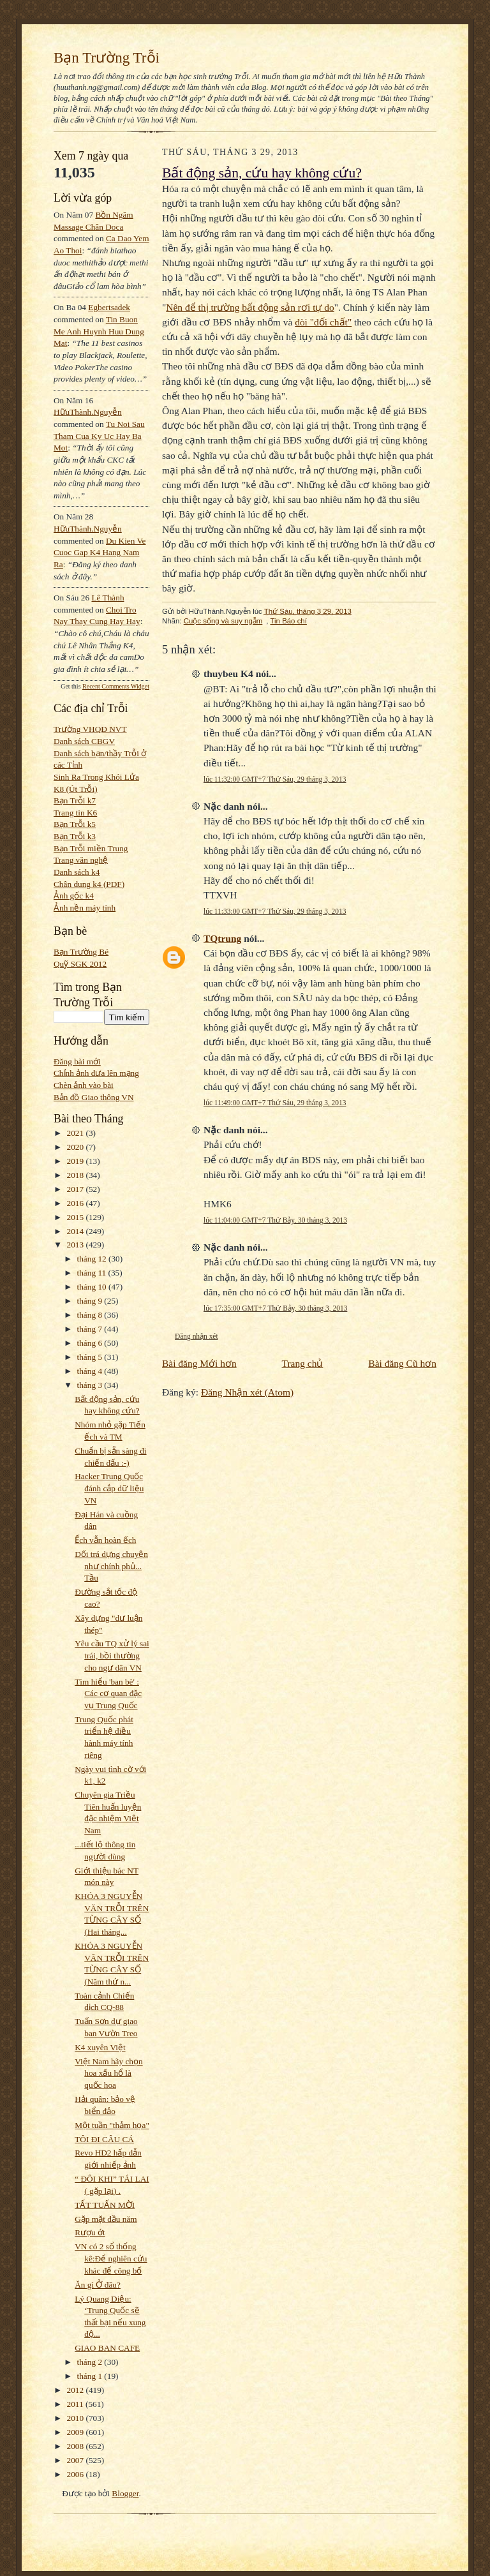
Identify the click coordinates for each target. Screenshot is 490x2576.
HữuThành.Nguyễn (88, 412)
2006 (76, 2474)
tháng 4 (91, 1371)
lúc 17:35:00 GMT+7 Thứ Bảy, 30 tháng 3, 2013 (275, 1308)
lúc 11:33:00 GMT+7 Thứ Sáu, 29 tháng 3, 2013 (275, 911)
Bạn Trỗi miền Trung (91, 848)
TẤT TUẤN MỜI (105, 2205)
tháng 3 (91, 1385)
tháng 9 (91, 1301)
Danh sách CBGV (84, 741)
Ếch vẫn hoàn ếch (105, 1540)
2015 (76, 1217)
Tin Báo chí (288, 621)
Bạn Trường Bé (81, 952)
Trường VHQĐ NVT (90, 729)
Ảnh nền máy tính (84, 907)
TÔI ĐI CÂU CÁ (104, 2139)
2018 (76, 1175)
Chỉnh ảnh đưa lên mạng (96, 1073)
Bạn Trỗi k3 (75, 836)
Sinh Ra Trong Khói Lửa (96, 777)
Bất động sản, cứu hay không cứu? (262, 173)
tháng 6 (91, 1343)
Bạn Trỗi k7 (75, 800)
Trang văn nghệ (81, 860)
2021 (76, 1133)
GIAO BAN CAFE (107, 2348)
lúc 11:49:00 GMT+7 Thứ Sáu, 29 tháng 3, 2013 (275, 1102)
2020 (76, 1147)
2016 (76, 1203)
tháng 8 (91, 1315)
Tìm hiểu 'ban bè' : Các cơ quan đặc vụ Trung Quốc (108, 1693)
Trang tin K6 (75, 812)
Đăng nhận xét (196, 1336)
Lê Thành (107, 597)
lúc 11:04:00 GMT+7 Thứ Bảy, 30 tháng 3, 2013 (275, 1220)
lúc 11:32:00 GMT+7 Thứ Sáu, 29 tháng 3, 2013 (275, 779)
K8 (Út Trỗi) (76, 789)
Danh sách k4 (77, 872)
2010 (76, 2418)
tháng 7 (91, 1329)
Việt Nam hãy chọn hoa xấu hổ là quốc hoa (108, 2073)
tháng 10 (93, 1287)
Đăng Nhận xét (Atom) (247, 1392)
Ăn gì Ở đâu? (98, 2284)
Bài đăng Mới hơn (199, 1363)
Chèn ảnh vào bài (84, 1085)
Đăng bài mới (77, 1061)
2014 (76, 1231)
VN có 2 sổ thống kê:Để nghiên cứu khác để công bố (111, 2258)
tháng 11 (92, 1272)
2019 (76, 1161)
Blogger (125, 2493)
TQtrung (222, 938)
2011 (76, 2404)
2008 (76, 2446)
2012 (76, 2390)
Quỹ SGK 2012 (80, 964)
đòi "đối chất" (323, 321)
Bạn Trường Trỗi (107, 57)
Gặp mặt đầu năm (106, 2219)
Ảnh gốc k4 (74, 895)
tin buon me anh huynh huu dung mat (99, 331)
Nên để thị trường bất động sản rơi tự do (250, 307)
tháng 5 (91, 1357)
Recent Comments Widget (115, 686)
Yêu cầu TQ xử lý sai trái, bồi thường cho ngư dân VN (112, 1655)
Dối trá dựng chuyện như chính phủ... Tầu (111, 1565)
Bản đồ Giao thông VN (94, 1097)
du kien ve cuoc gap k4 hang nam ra (100, 552)
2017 (76, 1189)
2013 (76, 1244)
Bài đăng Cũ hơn (402, 1363)
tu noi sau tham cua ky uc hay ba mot (99, 435)
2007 (76, 2460)
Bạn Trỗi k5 (75, 824)
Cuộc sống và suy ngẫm (223, 621)
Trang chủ (302, 1363)
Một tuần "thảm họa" (112, 2125)
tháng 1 (91, 2376)
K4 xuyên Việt (100, 2047)
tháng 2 (91, 2362)
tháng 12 (93, 1258)
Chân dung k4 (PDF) (89, 884)
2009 (76, 2432)
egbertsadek (109, 307)
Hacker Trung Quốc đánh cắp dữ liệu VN (109, 1488)
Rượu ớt (90, 2232)
